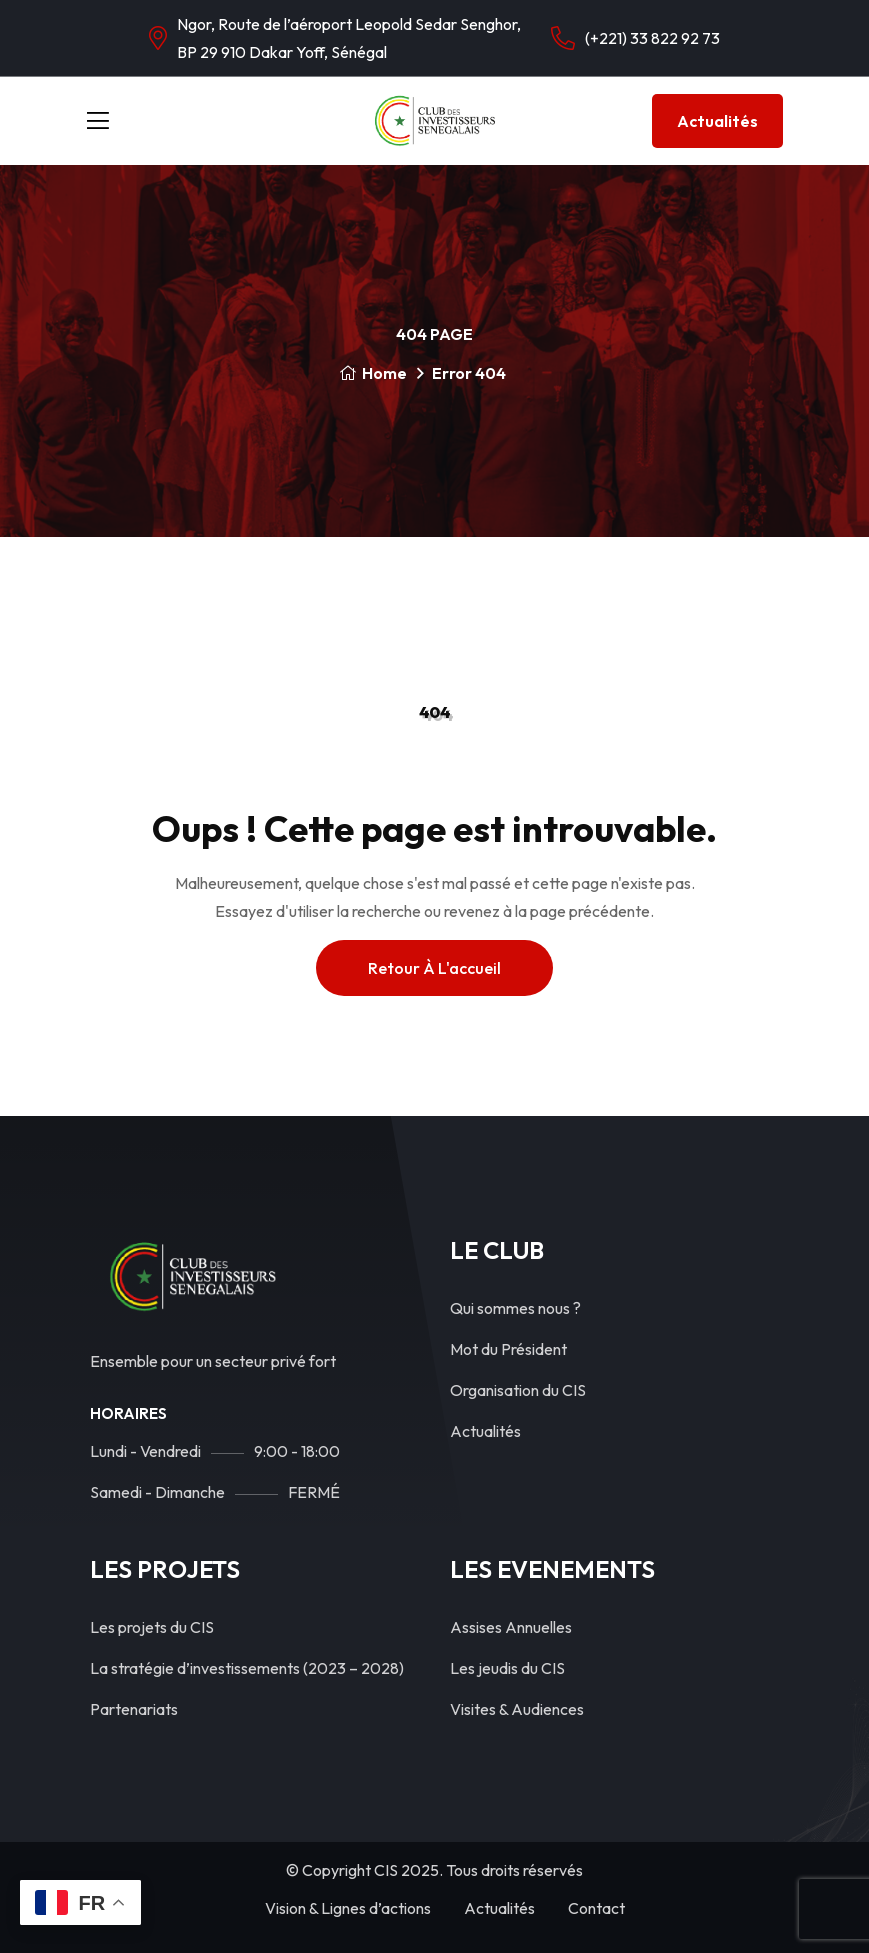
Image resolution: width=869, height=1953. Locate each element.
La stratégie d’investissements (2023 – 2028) (247, 1668)
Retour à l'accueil (434, 968)
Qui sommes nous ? (515, 1308)
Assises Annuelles (511, 1627)
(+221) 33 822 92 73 (652, 38)
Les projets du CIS (152, 1627)
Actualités (717, 121)
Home (373, 373)
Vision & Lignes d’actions (348, 1908)
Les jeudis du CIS (507, 1668)
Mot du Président (508, 1349)
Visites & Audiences (517, 1709)
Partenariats (134, 1709)
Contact (596, 1908)
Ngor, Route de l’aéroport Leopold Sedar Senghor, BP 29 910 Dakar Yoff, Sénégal (349, 38)
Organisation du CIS (518, 1390)
